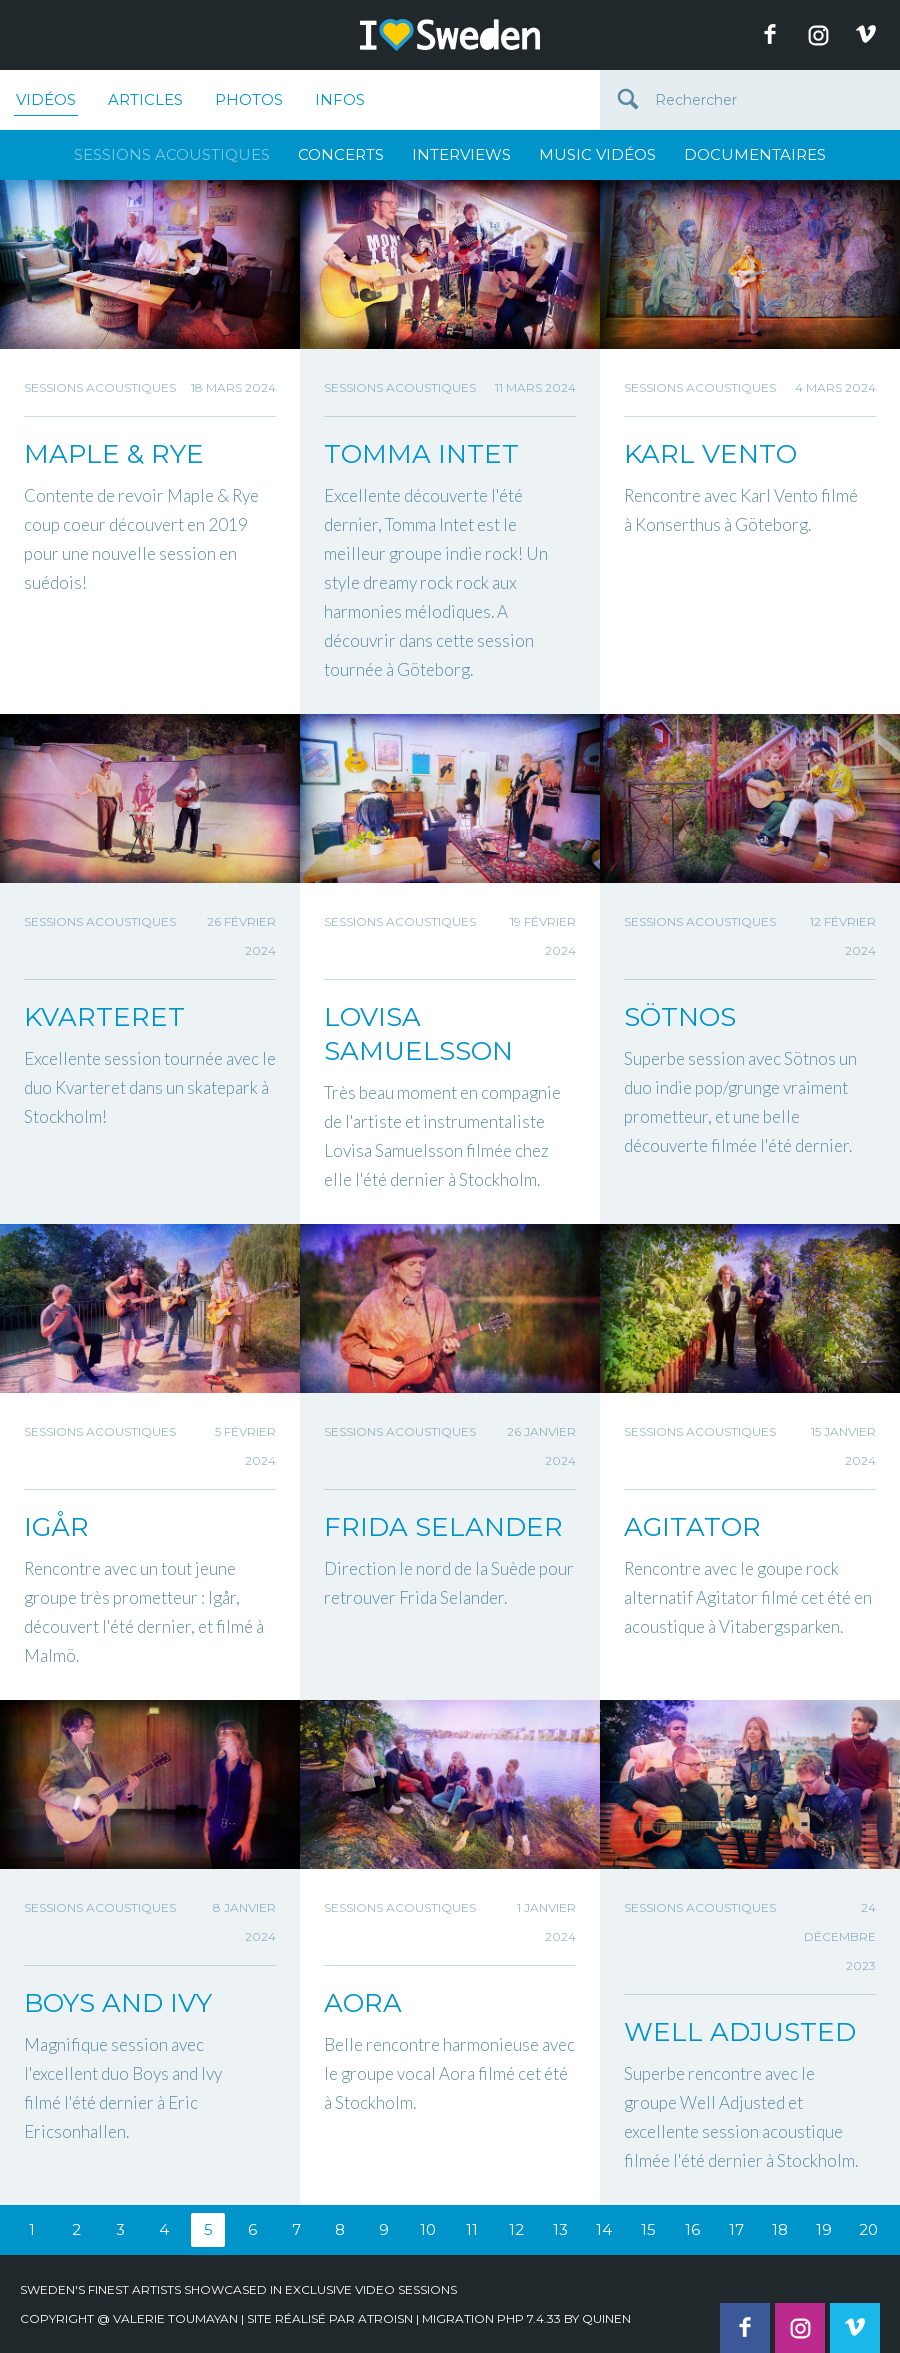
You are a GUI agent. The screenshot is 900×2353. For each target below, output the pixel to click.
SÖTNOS (680, 1017)
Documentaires (755, 154)
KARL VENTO (710, 454)
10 (428, 2229)
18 (780, 2229)
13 (560, 2229)
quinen (606, 2318)
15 (648, 2229)
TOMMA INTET (421, 454)
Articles (145, 99)
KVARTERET (104, 1017)
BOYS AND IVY (118, 2003)
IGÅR (56, 1527)
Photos (249, 99)
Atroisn (385, 2318)
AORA (363, 2003)
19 (824, 2229)
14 (604, 2229)
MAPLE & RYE (114, 454)
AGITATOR (692, 1527)
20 (868, 2229)
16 (692, 2229)
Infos (340, 99)
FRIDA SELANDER (443, 1527)
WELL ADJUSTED (740, 2032)
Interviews (461, 154)
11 (472, 2229)
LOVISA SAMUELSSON (418, 1034)
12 (516, 2229)
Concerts (341, 154)
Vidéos (46, 103)
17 (736, 2229)
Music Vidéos (597, 154)
